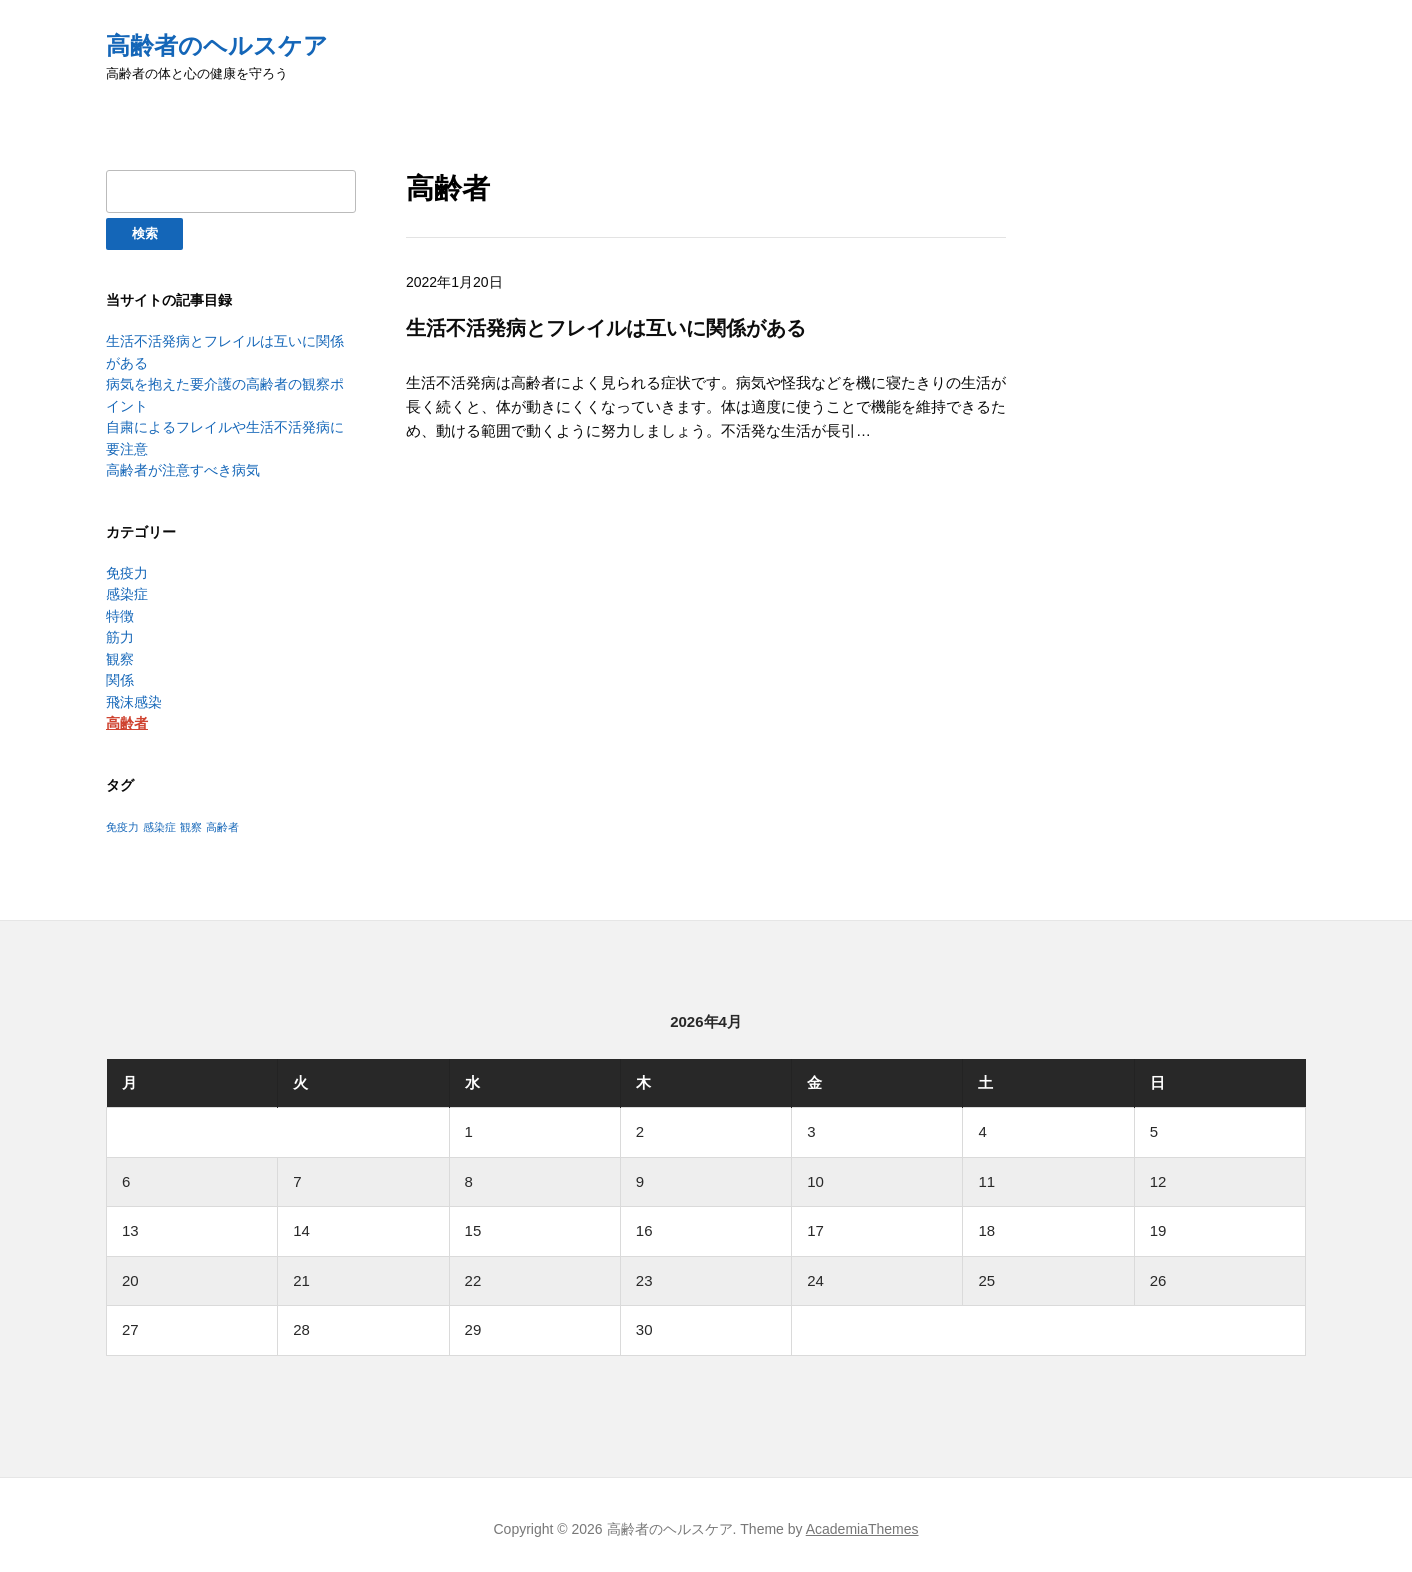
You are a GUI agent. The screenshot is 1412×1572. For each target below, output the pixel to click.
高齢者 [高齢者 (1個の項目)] (222, 817)
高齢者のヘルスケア (217, 45)
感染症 (127, 588)
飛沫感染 (134, 693)
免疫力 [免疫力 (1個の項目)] (122, 817)
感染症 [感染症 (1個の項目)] (159, 817)
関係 (120, 672)
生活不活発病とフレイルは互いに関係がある (606, 327)
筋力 (120, 630)
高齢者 (127, 714)
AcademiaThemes (862, 1519)
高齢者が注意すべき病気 (183, 465)
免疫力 (127, 567)
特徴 (120, 609)
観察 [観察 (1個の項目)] (191, 817)
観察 (120, 651)
